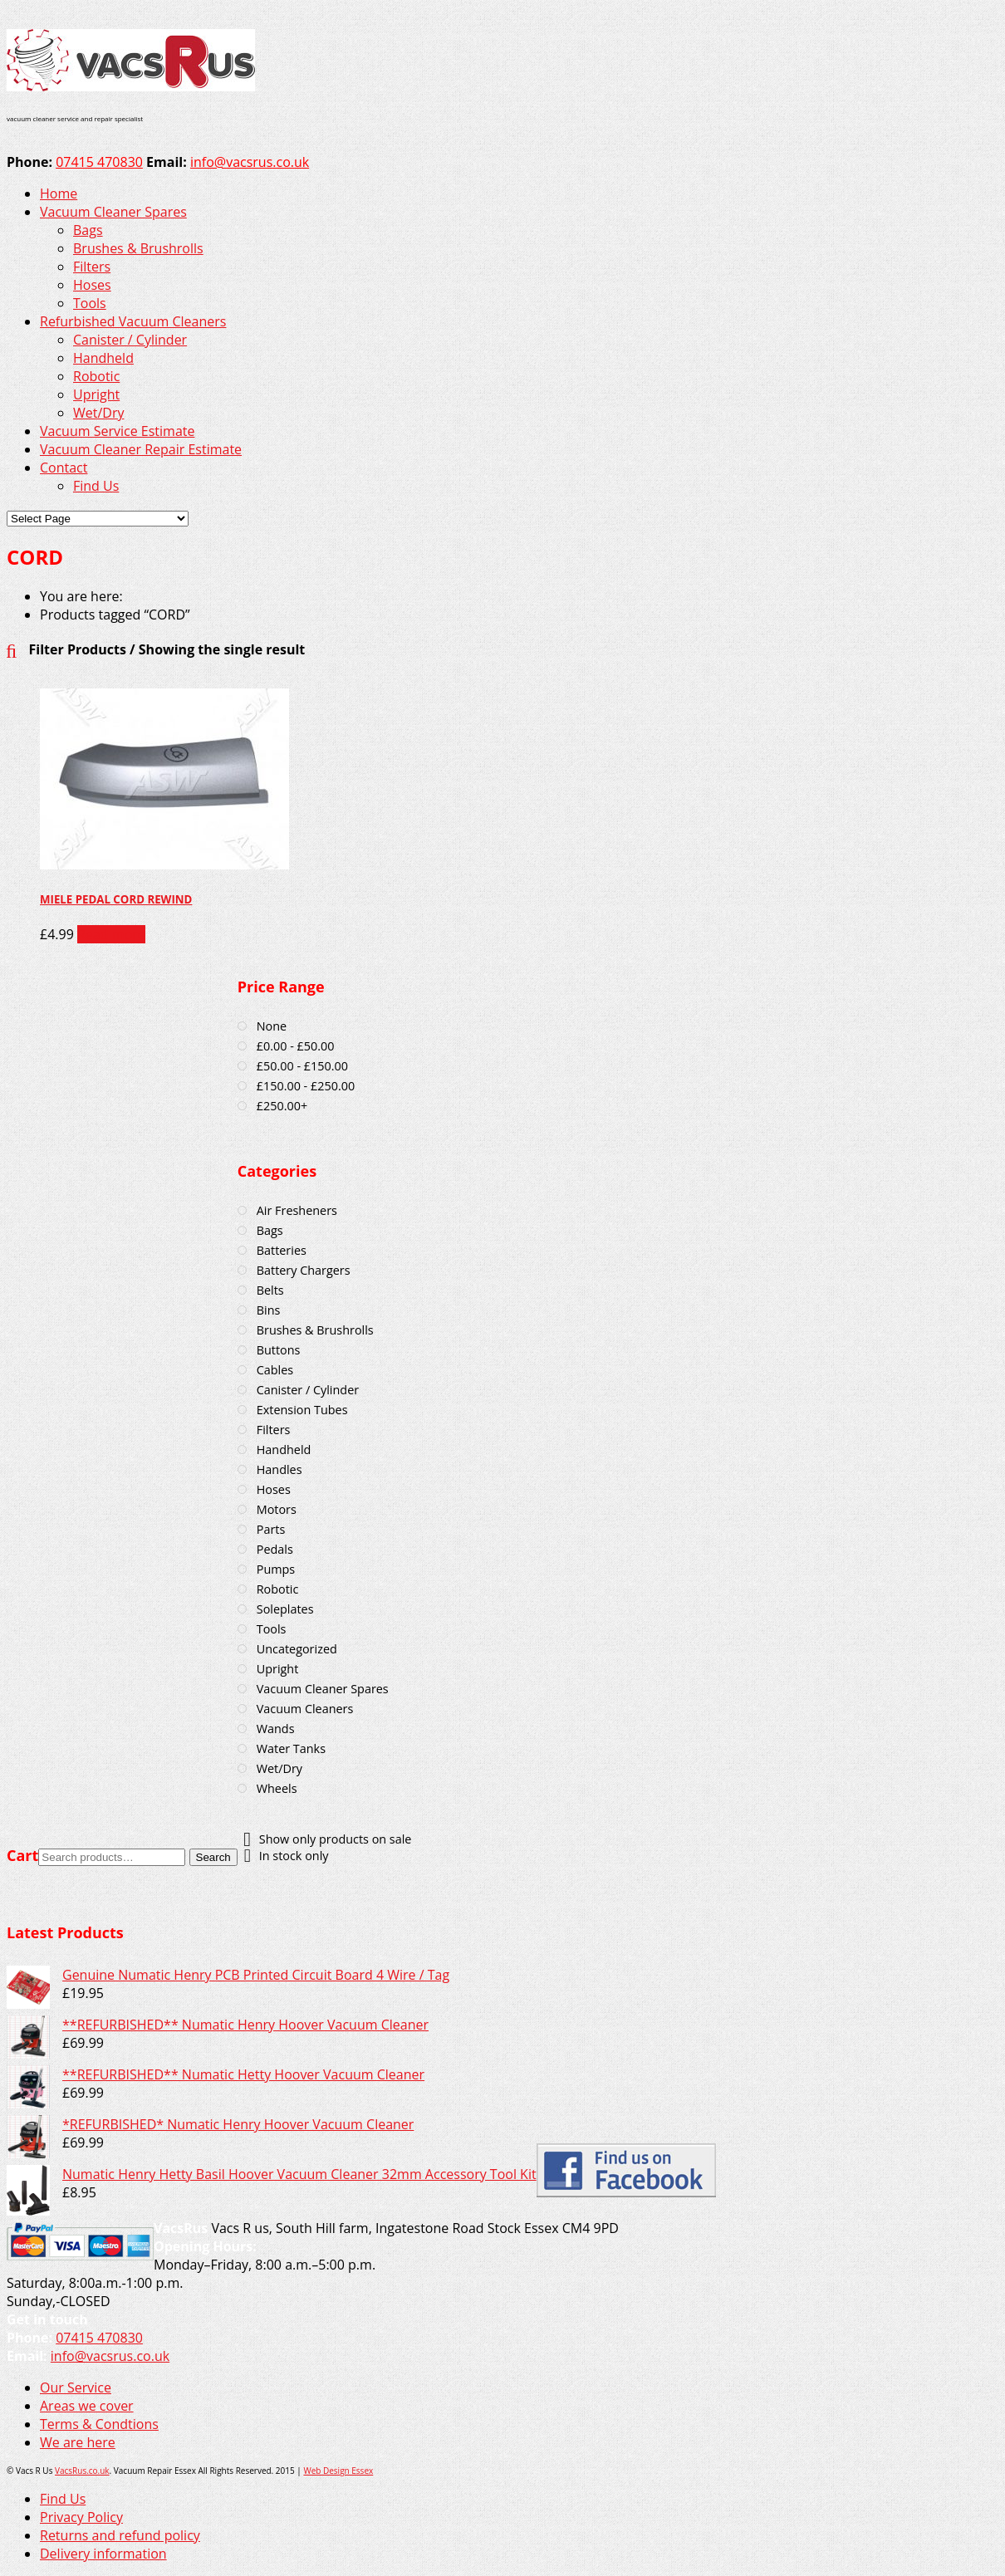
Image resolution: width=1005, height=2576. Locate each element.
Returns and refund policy (120, 2535)
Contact (63, 467)
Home (58, 193)
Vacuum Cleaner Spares (113, 212)
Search (213, 1857)
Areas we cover (87, 2406)
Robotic (96, 376)
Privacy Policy (81, 2517)
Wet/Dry (99, 413)
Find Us (96, 486)
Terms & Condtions (99, 2424)
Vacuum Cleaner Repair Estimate (141, 449)
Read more (111, 934)
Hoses (92, 285)
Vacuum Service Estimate (117, 431)
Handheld (103, 358)
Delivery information (103, 2553)
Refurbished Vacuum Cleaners (133, 321)
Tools (89, 303)
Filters (91, 266)
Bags (88, 230)
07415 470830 (99, 162)
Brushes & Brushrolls (138, 248)
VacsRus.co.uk (82, 2470)
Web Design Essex (338, 2470)
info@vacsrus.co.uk (249, 162)
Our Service (75, 2387)
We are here (77, 2442)
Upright (96, 394)
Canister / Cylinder (130, 340)
